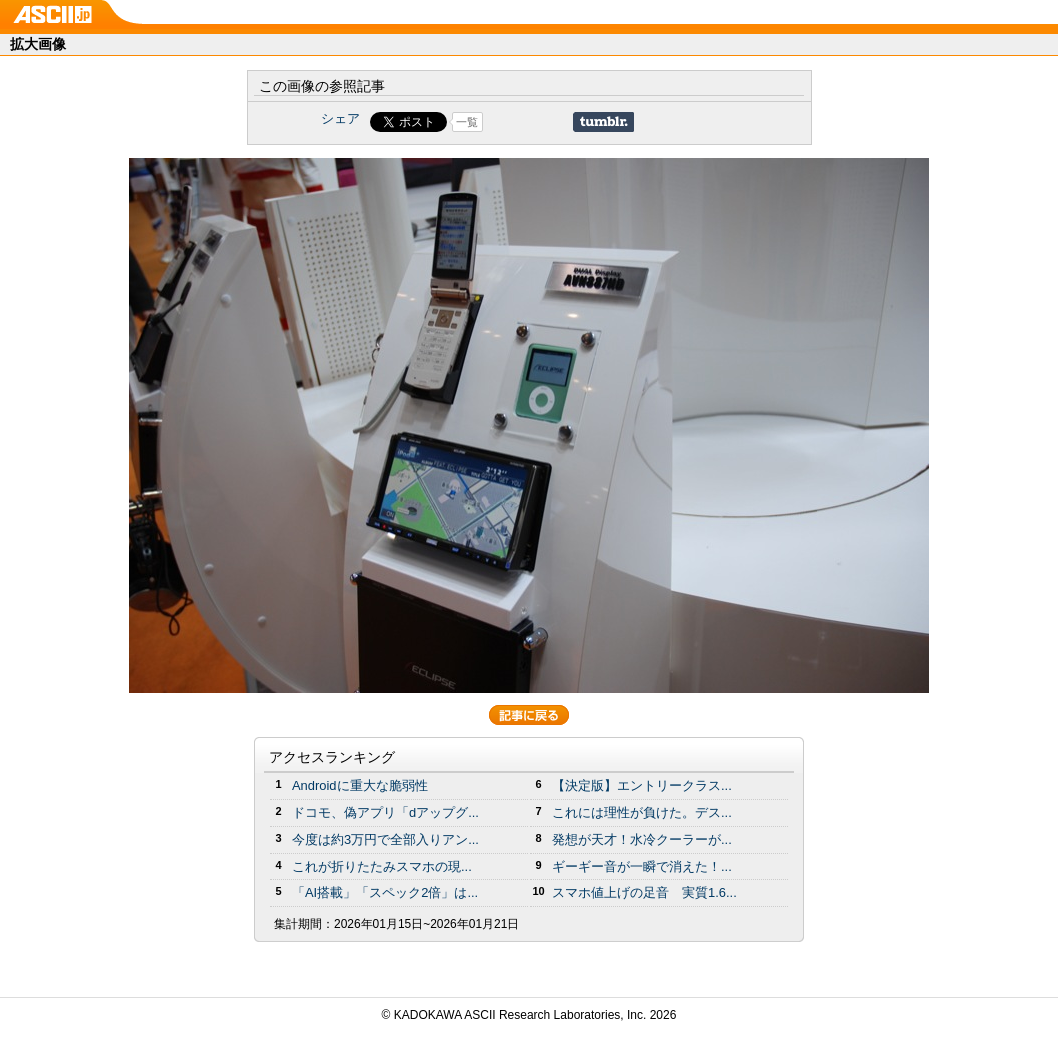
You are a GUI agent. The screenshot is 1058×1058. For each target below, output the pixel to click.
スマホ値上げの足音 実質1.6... (644, 892)
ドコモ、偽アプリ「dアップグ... (385, 812)
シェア (340, 118)
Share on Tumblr (603, 122)
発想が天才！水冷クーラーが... (642, 839)
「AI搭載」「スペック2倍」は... (385, 892)
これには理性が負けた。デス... (642, 812)
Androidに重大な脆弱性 (360, 785)
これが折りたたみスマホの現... (382, 866)
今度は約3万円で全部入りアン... (385, 839)
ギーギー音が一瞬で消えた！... (642, 866)
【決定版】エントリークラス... (642, 785)
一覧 (467, 122)
